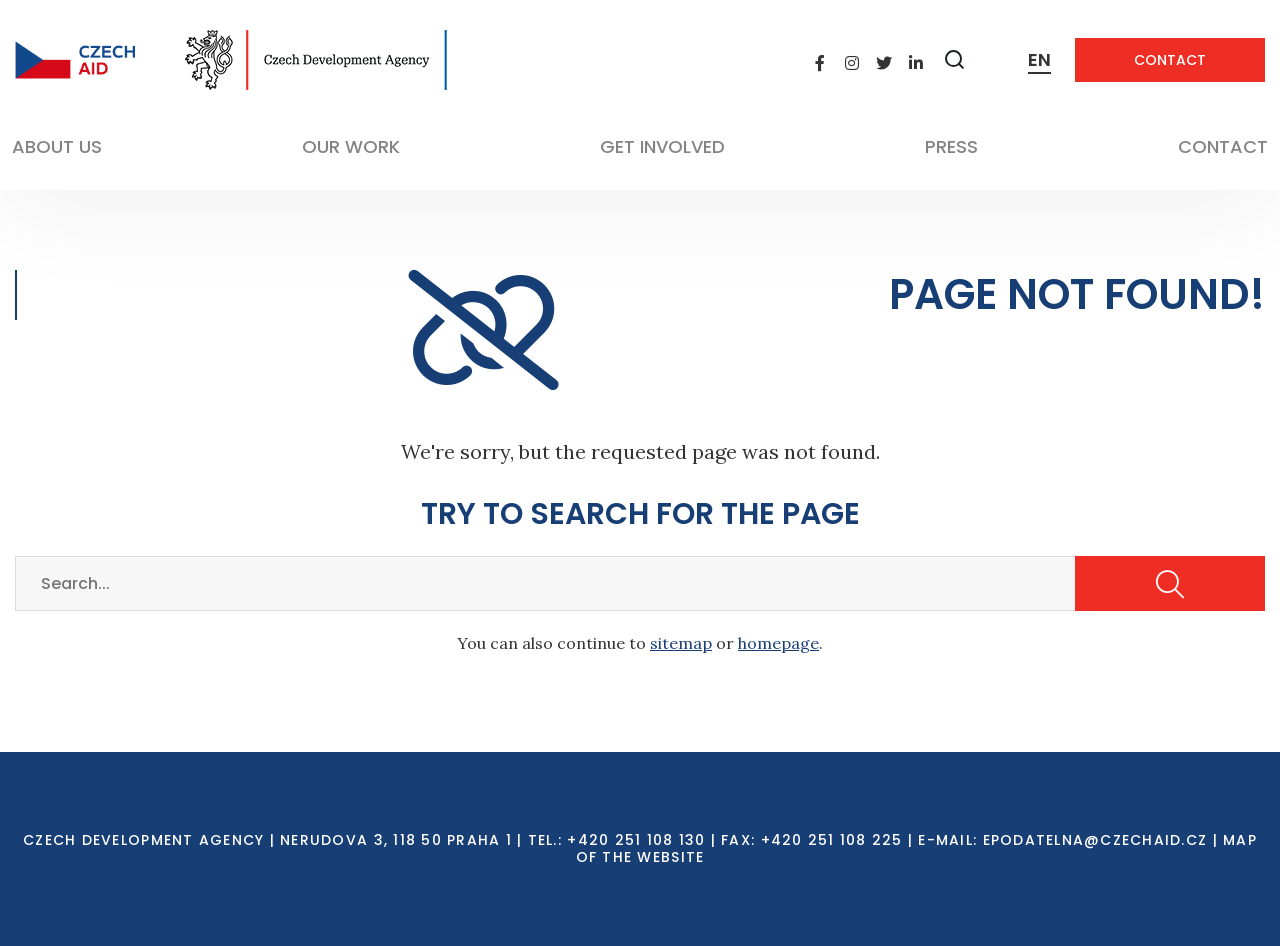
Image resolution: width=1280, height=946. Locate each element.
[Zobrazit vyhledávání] (955, 59)
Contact (1170, 60)
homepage (778, 643)
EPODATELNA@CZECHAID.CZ (1095, 840)
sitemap (681, 643)
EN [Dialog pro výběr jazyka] (1039, 59)
